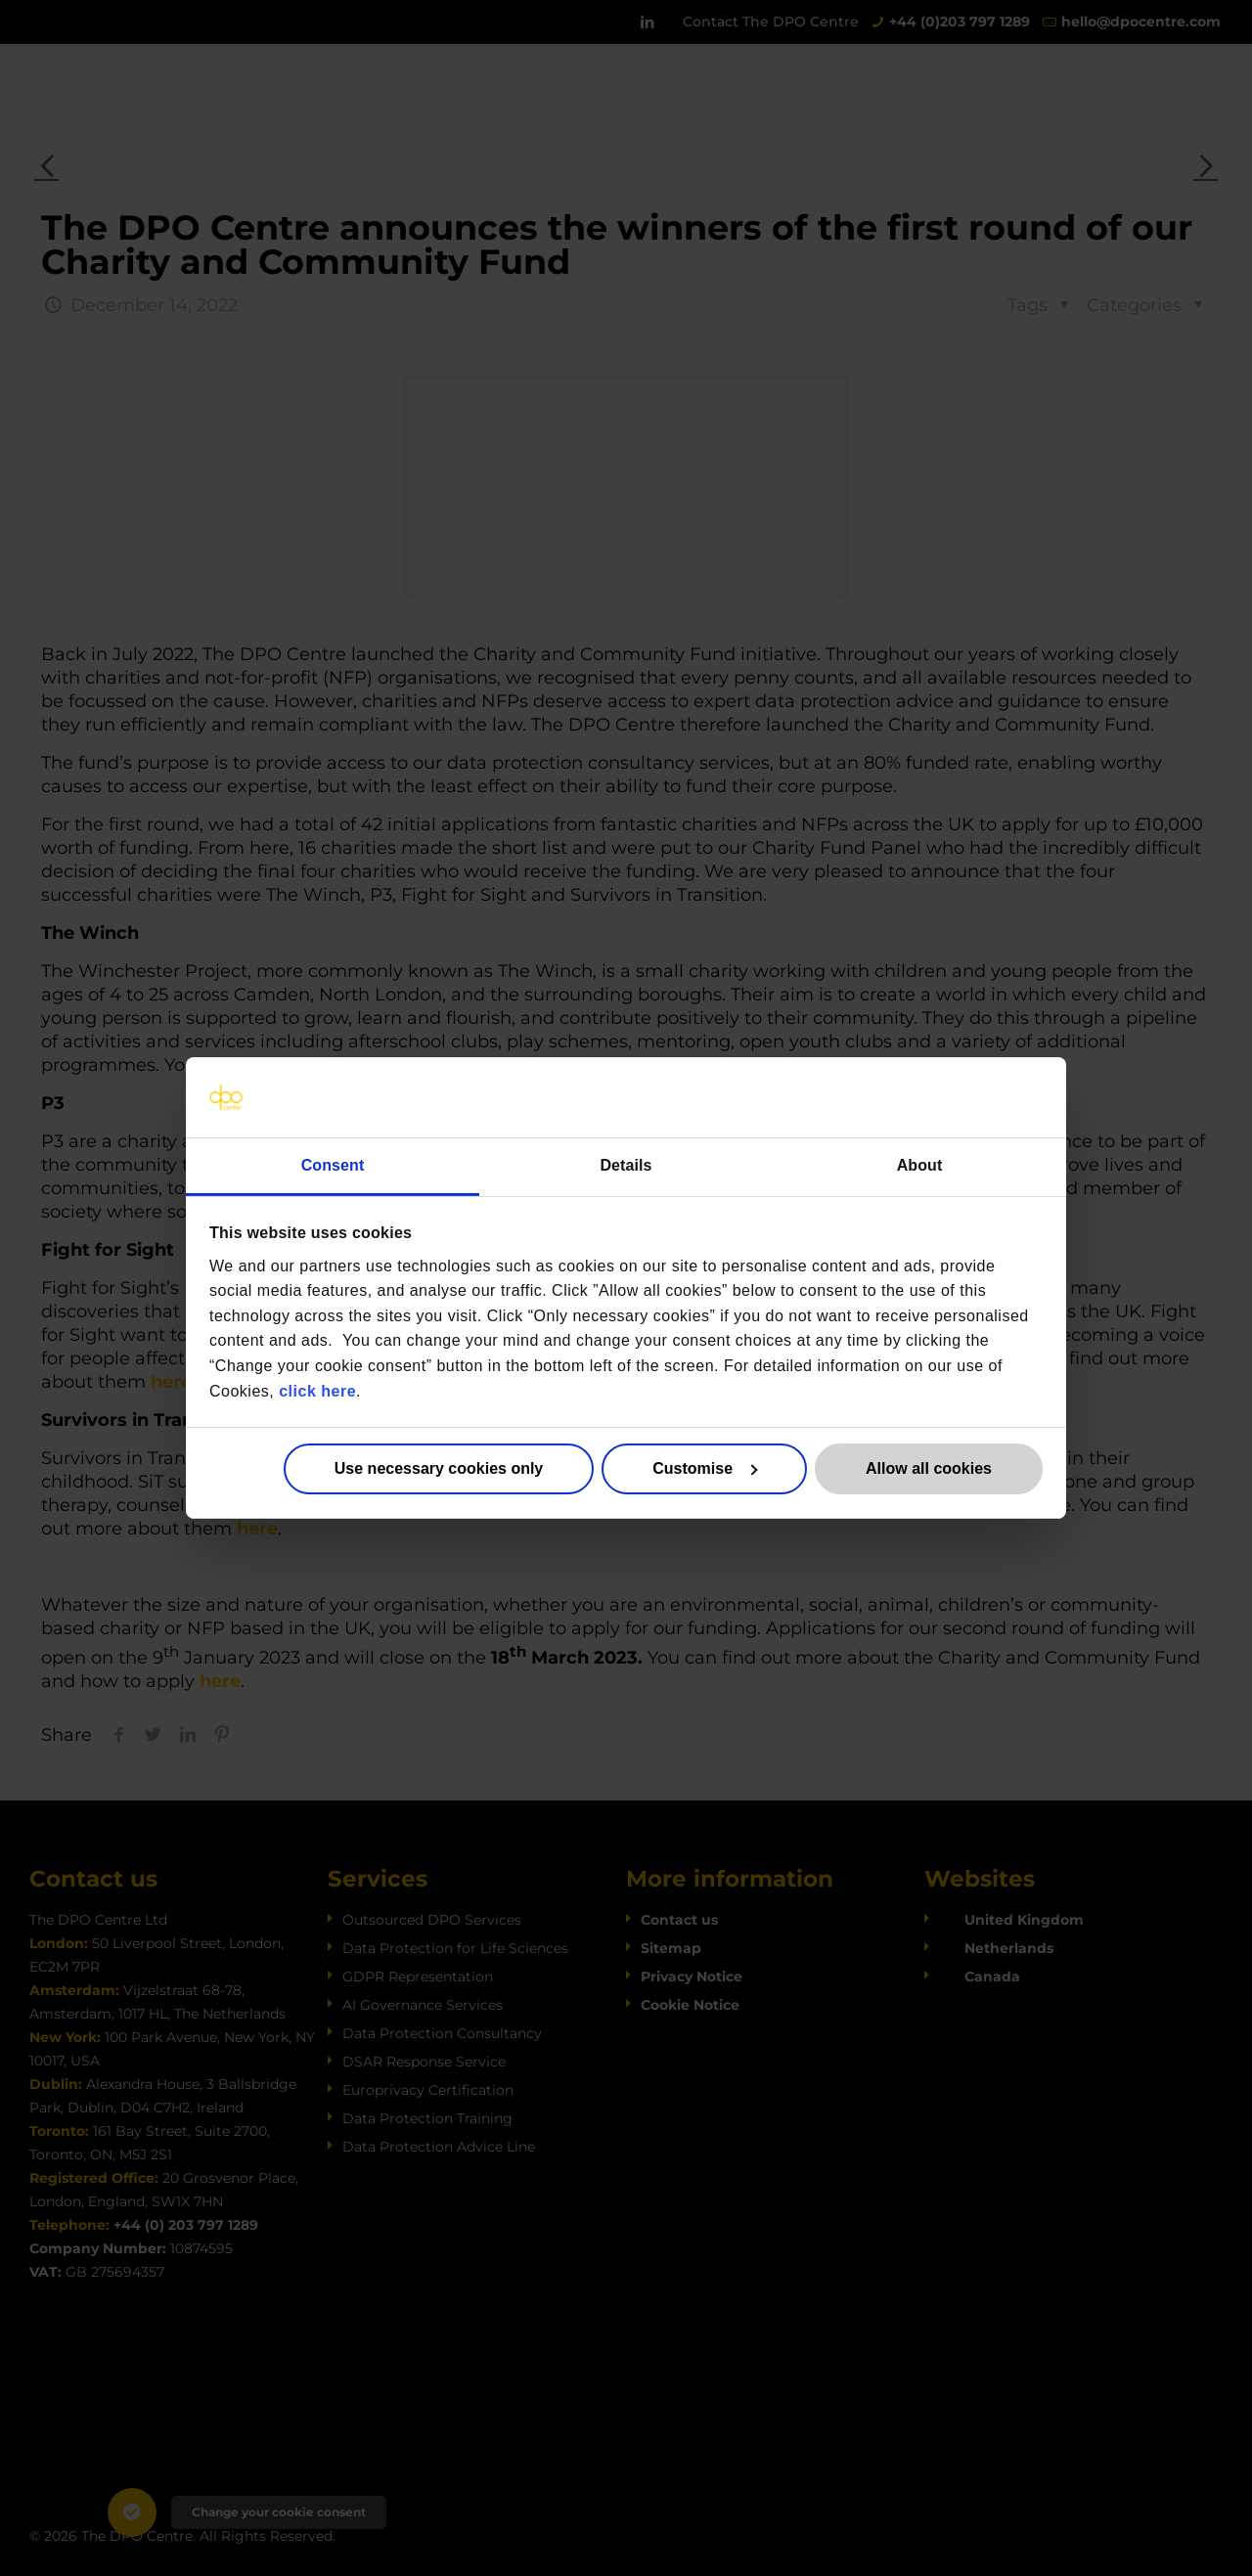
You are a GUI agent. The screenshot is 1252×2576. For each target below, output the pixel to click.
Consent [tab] (333, 1165)
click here (317, 1390)
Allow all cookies (929, 1468)
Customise (704, 1468)
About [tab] (920, 1165)
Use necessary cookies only (439, 1468)
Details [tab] (625, 1165)
